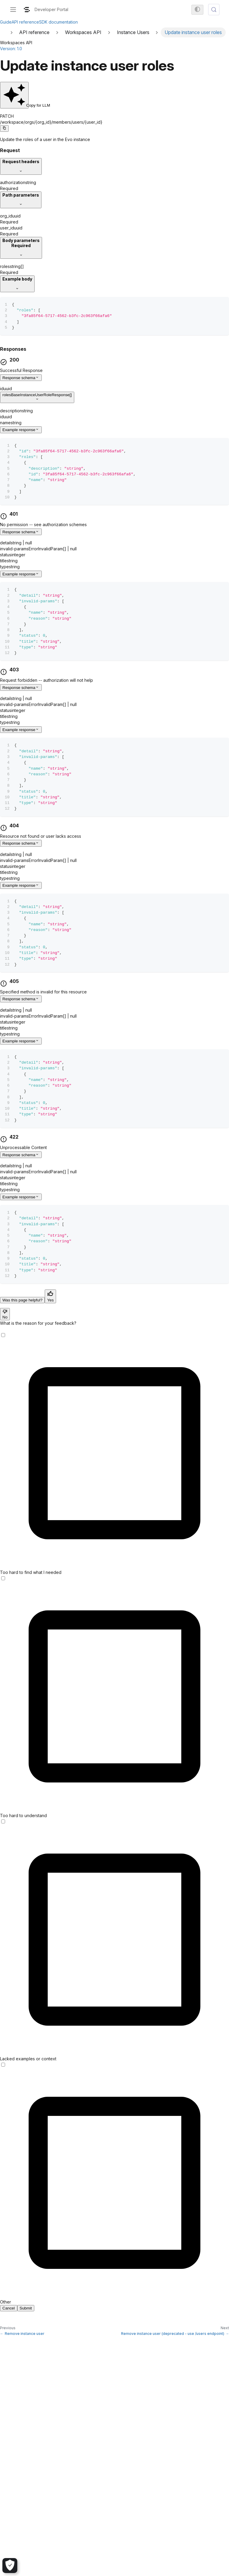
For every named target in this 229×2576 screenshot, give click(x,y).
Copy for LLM (15, 105)
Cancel (8, 2308)
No (4, 1314)
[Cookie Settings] (9, 2565)
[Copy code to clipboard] (4, 128)
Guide (6, 21)
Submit (26, 2308)
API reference (25, 21)
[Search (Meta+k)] (213, 9)
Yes (50, 1297)
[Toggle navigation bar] (13, 9)
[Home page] (4, 32)
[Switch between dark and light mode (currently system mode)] (197, 10)
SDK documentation (58, 21)
